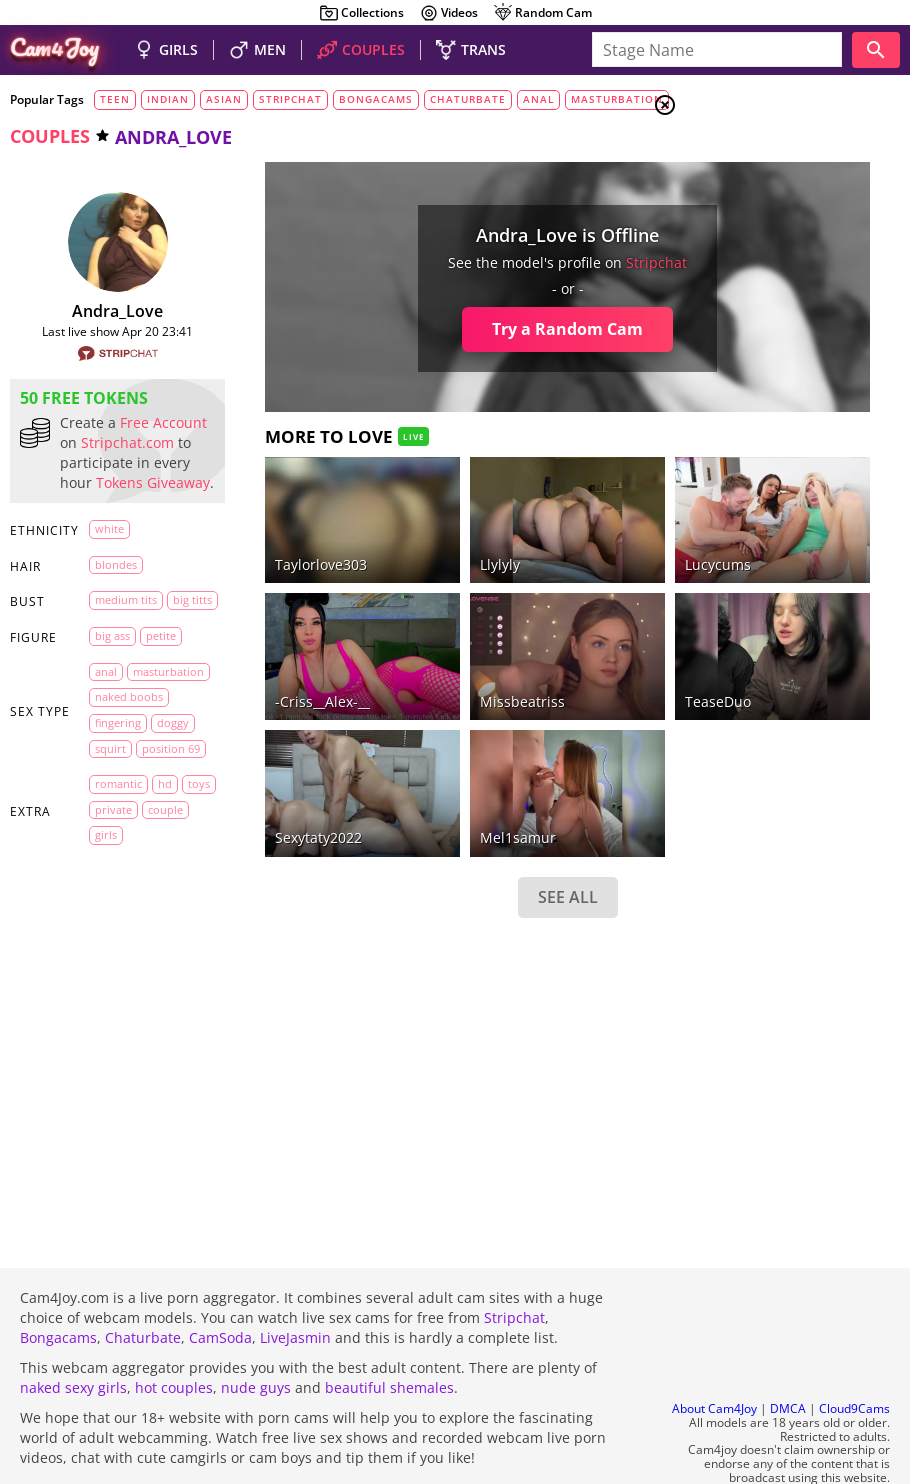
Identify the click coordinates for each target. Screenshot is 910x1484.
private (113, 1023)
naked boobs (129, 833)
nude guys (256, 1333)
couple (112, 1048)
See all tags (798, 1116)
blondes (116, 624)
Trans (741, 229)
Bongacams (58, 1283)
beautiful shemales (389, 1333)
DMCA (788, 1355)
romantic (118, 971)
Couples (750, 180)
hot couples (174, 1333)
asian (224, 99)
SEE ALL (427, 787)
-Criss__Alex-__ (266, 628)
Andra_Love (89, 311)
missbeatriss (410, 628)
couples (50, 136)
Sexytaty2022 (262, 728)
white (109, 588)
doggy (111, 884)
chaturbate (468, 99)
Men (736, 205)
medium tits (126, 659)
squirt (110, 910)
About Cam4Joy (714, 1355)
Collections (361, 13)
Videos (448, 13)
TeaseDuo (549, 628)
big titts (114, 685)
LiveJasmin (295, 1283)
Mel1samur (406, 728)
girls (106, 1074)
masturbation (617, 99)
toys (136, 997)
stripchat (290, 99)
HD (102, 997)
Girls (740, 156)
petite (110, 746)
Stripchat (514, 1263)
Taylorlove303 (265, 527)
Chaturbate (143, 1283)
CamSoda (220, 1283)
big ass (112, 721)
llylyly (388, 527)
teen (115, 99)
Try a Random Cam (426, 329)
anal (538, 99)
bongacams (376, 99)
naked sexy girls (73, 1333)
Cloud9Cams (854, 1355)
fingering (118, 859)
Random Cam (542, 13)
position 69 (124, 936)
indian (168, 99)
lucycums (549, 527)
